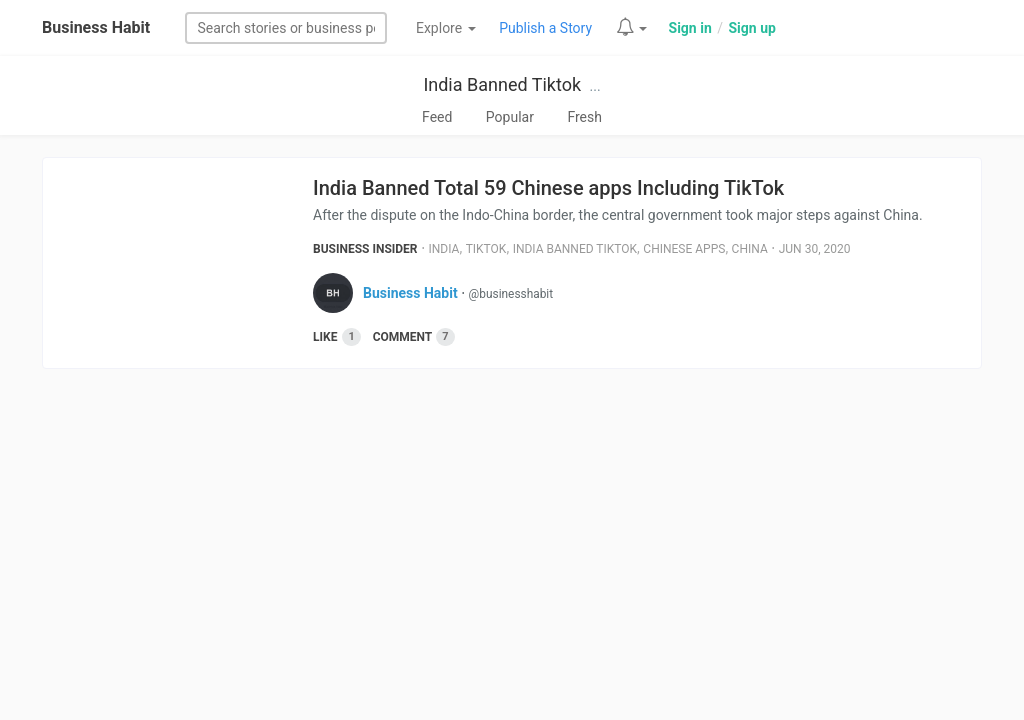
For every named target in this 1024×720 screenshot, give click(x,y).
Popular (510, 117)
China (750, 249)
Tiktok (486, 249)
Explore (446, 28)
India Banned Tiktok (502, 84)
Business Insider (365, 249)
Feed (437, 117)
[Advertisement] (512, 539)
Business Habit (96, 27)
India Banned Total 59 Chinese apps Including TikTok (548, 188)
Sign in (690, 28)
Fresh (584, 117)
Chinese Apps (684, 249)
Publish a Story (545, 28)
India (444, 249)
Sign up (751, 28)
